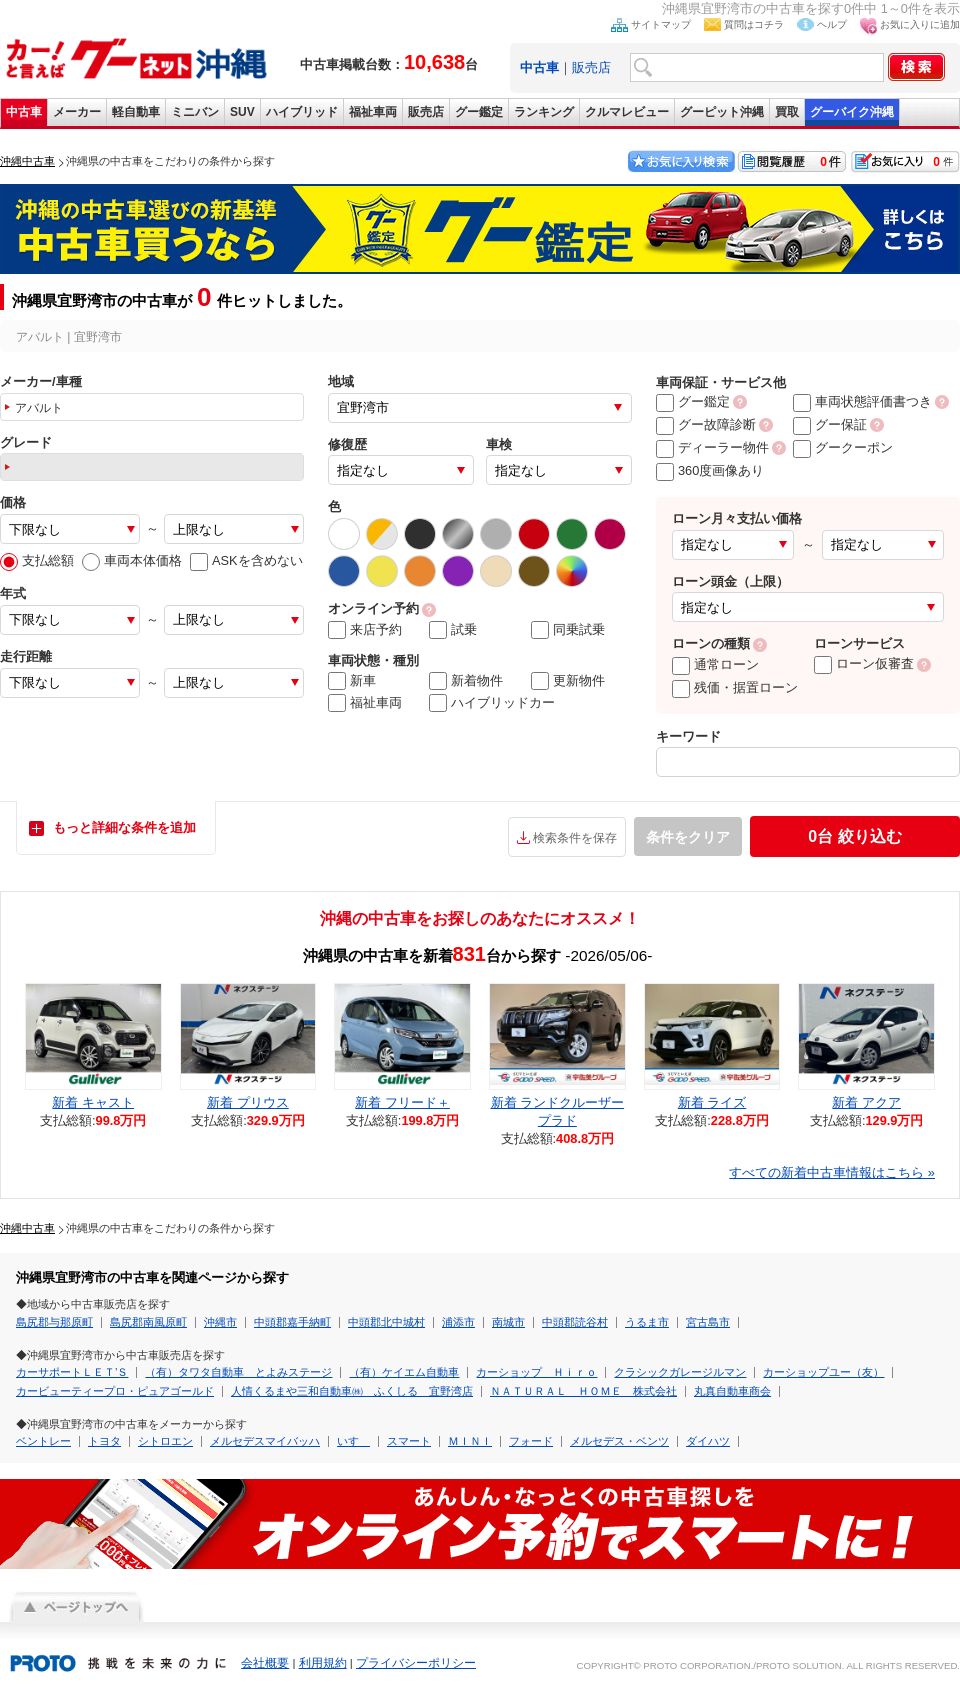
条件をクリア (688, 837)
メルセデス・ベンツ (619, 1441)
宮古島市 (708, 1322)
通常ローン (715, 664)
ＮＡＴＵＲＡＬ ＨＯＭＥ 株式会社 (583, 1391)
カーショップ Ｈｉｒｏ (536, 1372)
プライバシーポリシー (416, 1663)
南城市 (508, 1322)
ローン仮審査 (864, 663)
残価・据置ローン (735, 687)
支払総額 (37, 560)
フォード (531, 1441)
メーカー (77, 112)
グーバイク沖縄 (852, 112)
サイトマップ (661, 24)
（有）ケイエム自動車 (404, 1372)
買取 (787, 112)
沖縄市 (220, 1322)
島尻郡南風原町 (148, 1322)
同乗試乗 (568, 630)
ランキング (544, 112)
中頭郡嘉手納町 (292, 1322)
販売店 (591, 67)
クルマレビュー (627, 112)
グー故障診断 (706, 424)
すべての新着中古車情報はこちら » (832, 1172)
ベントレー (43, 1441)
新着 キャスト (93, 1102)
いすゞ (353, 1441)
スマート (409, 1441)
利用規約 (323, 1663)
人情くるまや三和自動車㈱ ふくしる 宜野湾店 (352, 1391)
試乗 (453, 630)
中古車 (24, 112)
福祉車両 (373, 112)
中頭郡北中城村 (386, 1322)
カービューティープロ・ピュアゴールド (115, 1391)
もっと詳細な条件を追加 (124, 827)
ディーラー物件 (712, 447)
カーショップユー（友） (823, 1372)
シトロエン (165, 1441)
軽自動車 (136, 112)
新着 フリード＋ (402, 1102)
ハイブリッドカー (492, 703)
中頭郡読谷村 (575, 1322)
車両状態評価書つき (862, 401)
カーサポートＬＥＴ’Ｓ (72, 1372)
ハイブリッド (302, 112)
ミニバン (195, 112)
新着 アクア (866, 1102)
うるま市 (647, 1322)
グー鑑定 (479, 112)
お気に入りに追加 (920, 24)
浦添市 (458, 1322)
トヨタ (104, 1441)
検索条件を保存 (575, 838)
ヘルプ (832, 24)
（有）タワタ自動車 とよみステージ (238, 1372)
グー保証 (830, 424)
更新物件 (568, 681)
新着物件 (466, 681)
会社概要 (265, 1663)
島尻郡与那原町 (54, 1322)
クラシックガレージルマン (680, 1372)
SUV (242, 112)
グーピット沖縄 (722, 112)
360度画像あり (710, 470)
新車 (352, 681)
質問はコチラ (754, 24)
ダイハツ (708, 1441)
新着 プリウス (248, 1102)
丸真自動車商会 (732, 1391)
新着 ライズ (712, 1102)
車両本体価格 (132, 560)
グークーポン (843, 447)
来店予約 (365, 630)
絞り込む (854, 836)
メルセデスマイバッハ (265, 1441)
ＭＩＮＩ (470, 1441)
